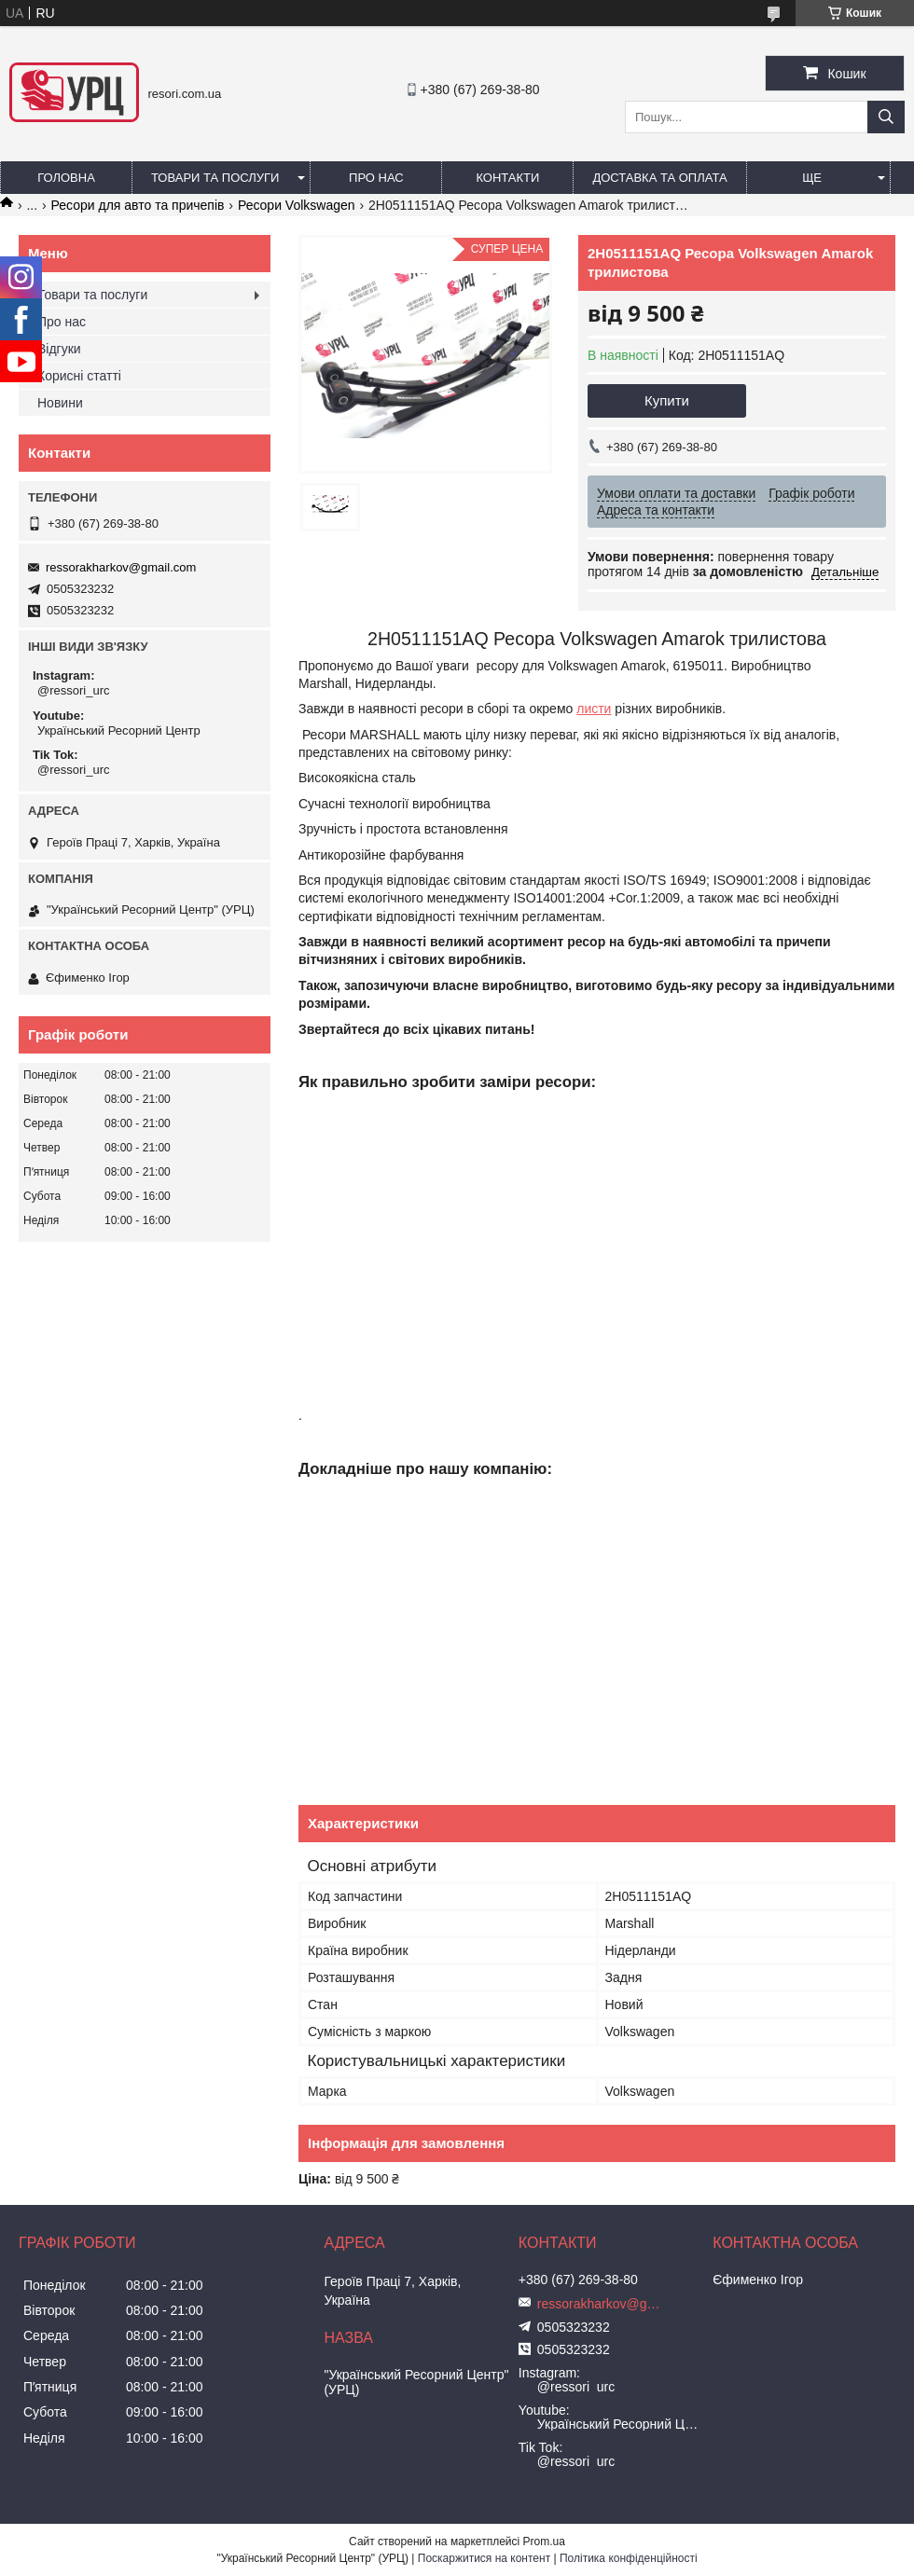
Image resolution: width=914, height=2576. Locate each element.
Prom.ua (544, 2541)
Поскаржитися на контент (484, 2558)
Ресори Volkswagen (296, 205)
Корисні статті (79, 375)
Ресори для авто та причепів (138, 205)
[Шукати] (886, 117)
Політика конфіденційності (629, 2558)
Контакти (507, 178)
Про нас (376, 178)
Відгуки (59, 348)
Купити (666, 400)
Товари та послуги (215, 178)
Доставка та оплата (659, 178)
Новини (60, 402)
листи (593, 708)
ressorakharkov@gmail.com (121, 567)
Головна (66, 178)
